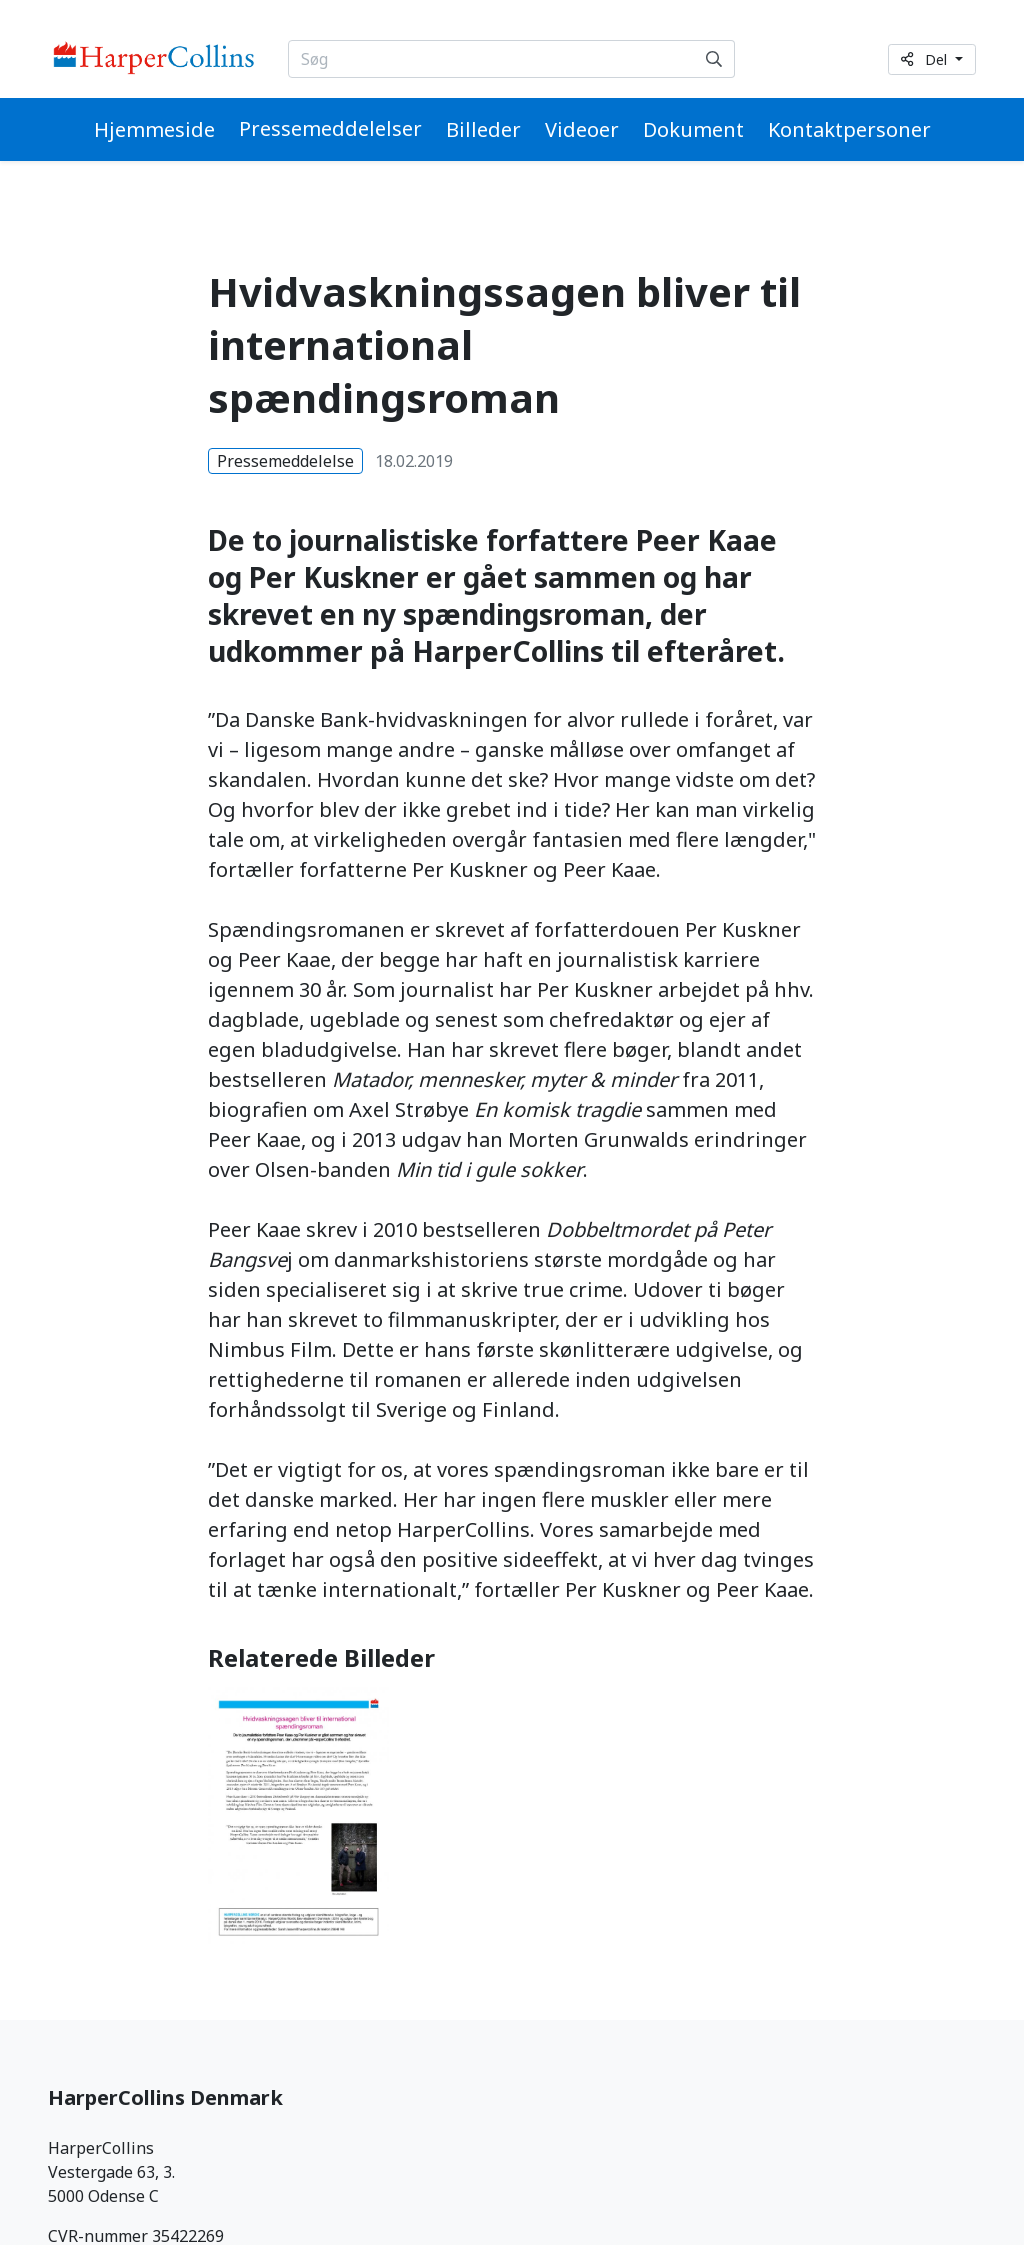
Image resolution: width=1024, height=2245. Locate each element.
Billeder (483, 129)
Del (926, 59)
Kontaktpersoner (849, 129)
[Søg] (714, 59)
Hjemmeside (154, 129)
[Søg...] (492, 59)
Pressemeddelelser (330, 128)
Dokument (693, 129)
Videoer (582, 129)
